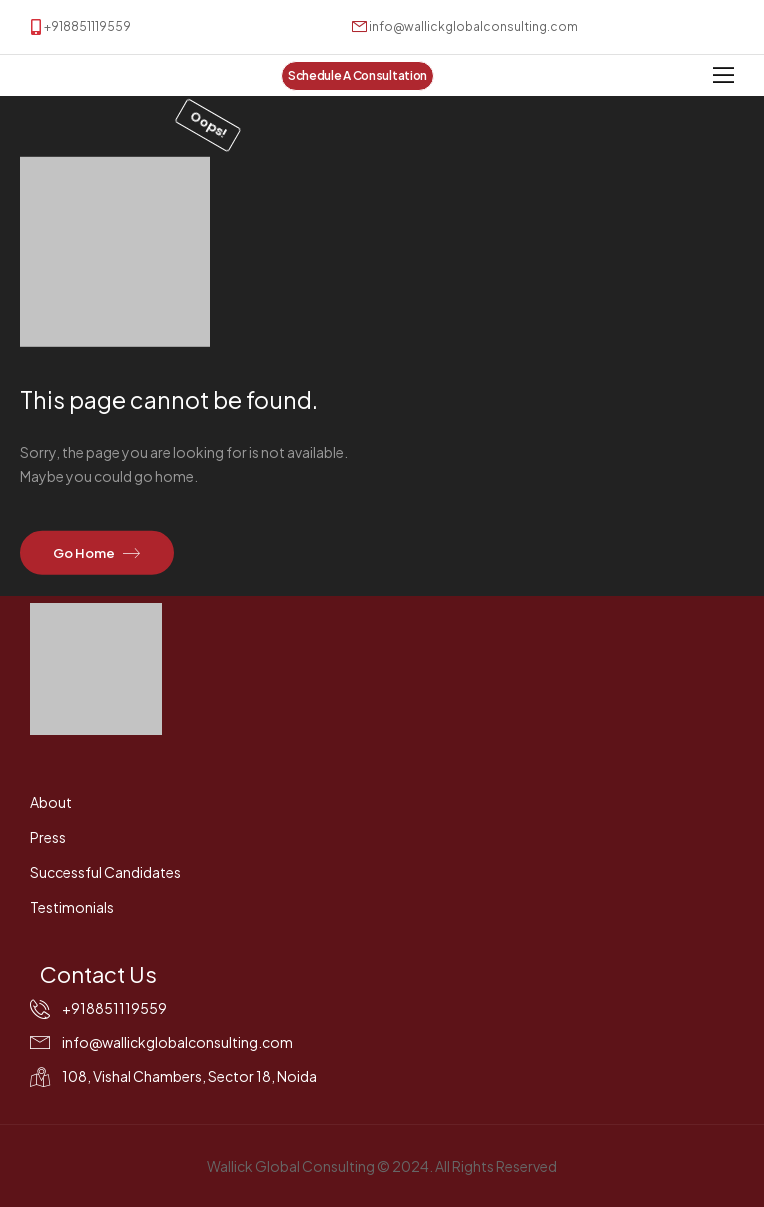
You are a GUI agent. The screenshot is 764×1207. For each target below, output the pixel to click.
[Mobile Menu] (723, 75)
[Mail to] (465, 26)
